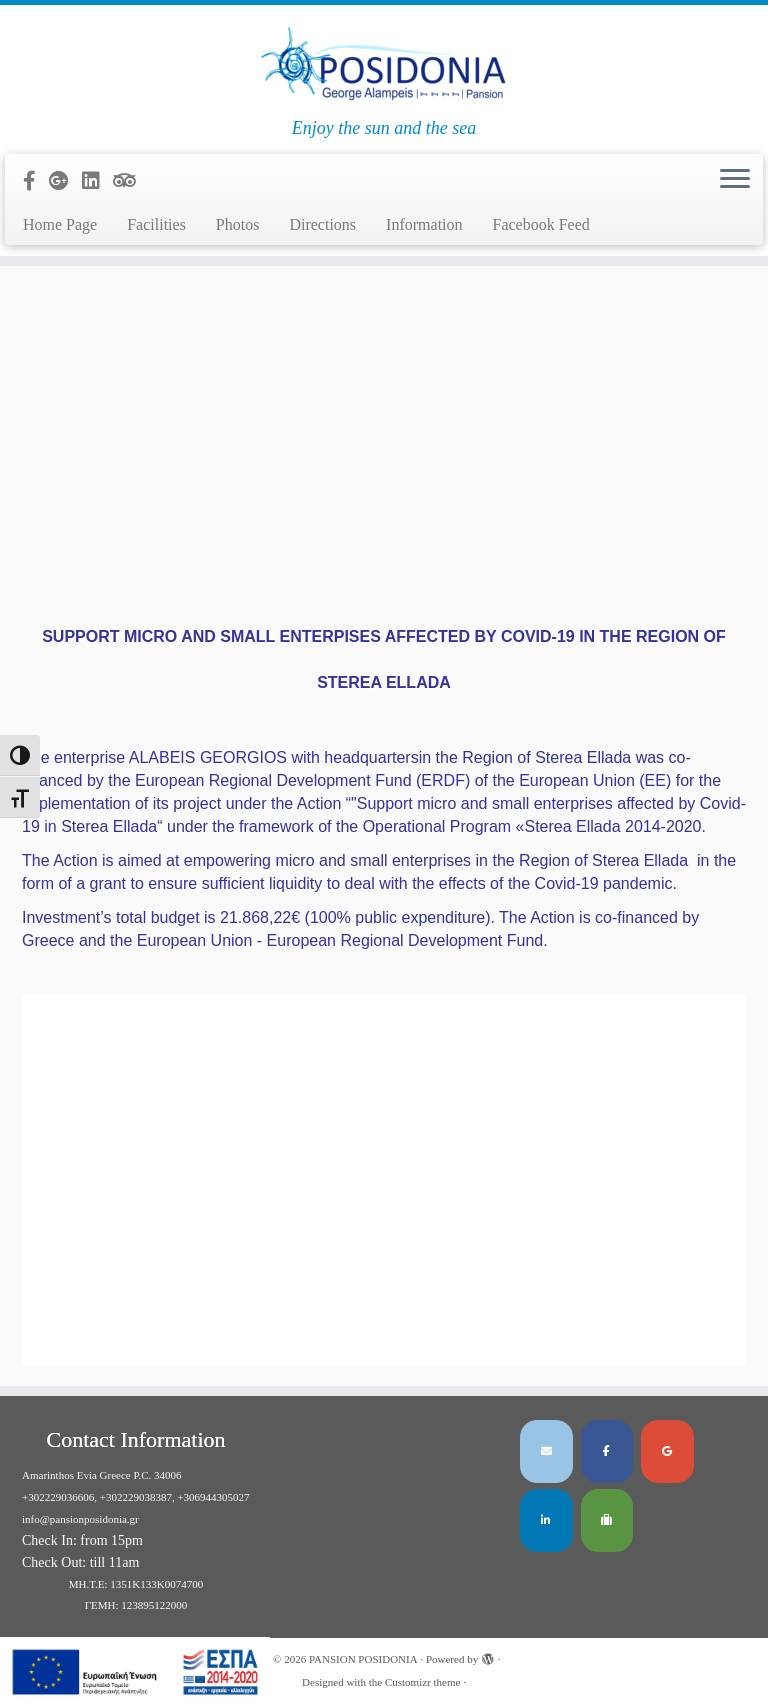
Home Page (60, 224)
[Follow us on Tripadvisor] (131, 181)
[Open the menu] (735, 180)
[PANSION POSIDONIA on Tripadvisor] (607, 1520)
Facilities (156, 224)
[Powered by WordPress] (488, 1656)
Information (424, 224)
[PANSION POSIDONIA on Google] (667, 1451)
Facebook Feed (541, 224)
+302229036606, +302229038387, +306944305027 (136, 1497)
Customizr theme (422, 1682)
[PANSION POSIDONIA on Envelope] (546, 1451)
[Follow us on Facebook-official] (36, 181)
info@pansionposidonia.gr (80, 1519)
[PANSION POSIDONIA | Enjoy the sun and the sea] (384, 61)
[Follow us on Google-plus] (65, 181)
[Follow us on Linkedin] (97, 181)
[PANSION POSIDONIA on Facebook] (607, 1451)
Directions (322, 224)
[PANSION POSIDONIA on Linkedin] (546, 1520)
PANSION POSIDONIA (363, 1659)
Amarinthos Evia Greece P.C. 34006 (101, 1475)
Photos (238, 224)
